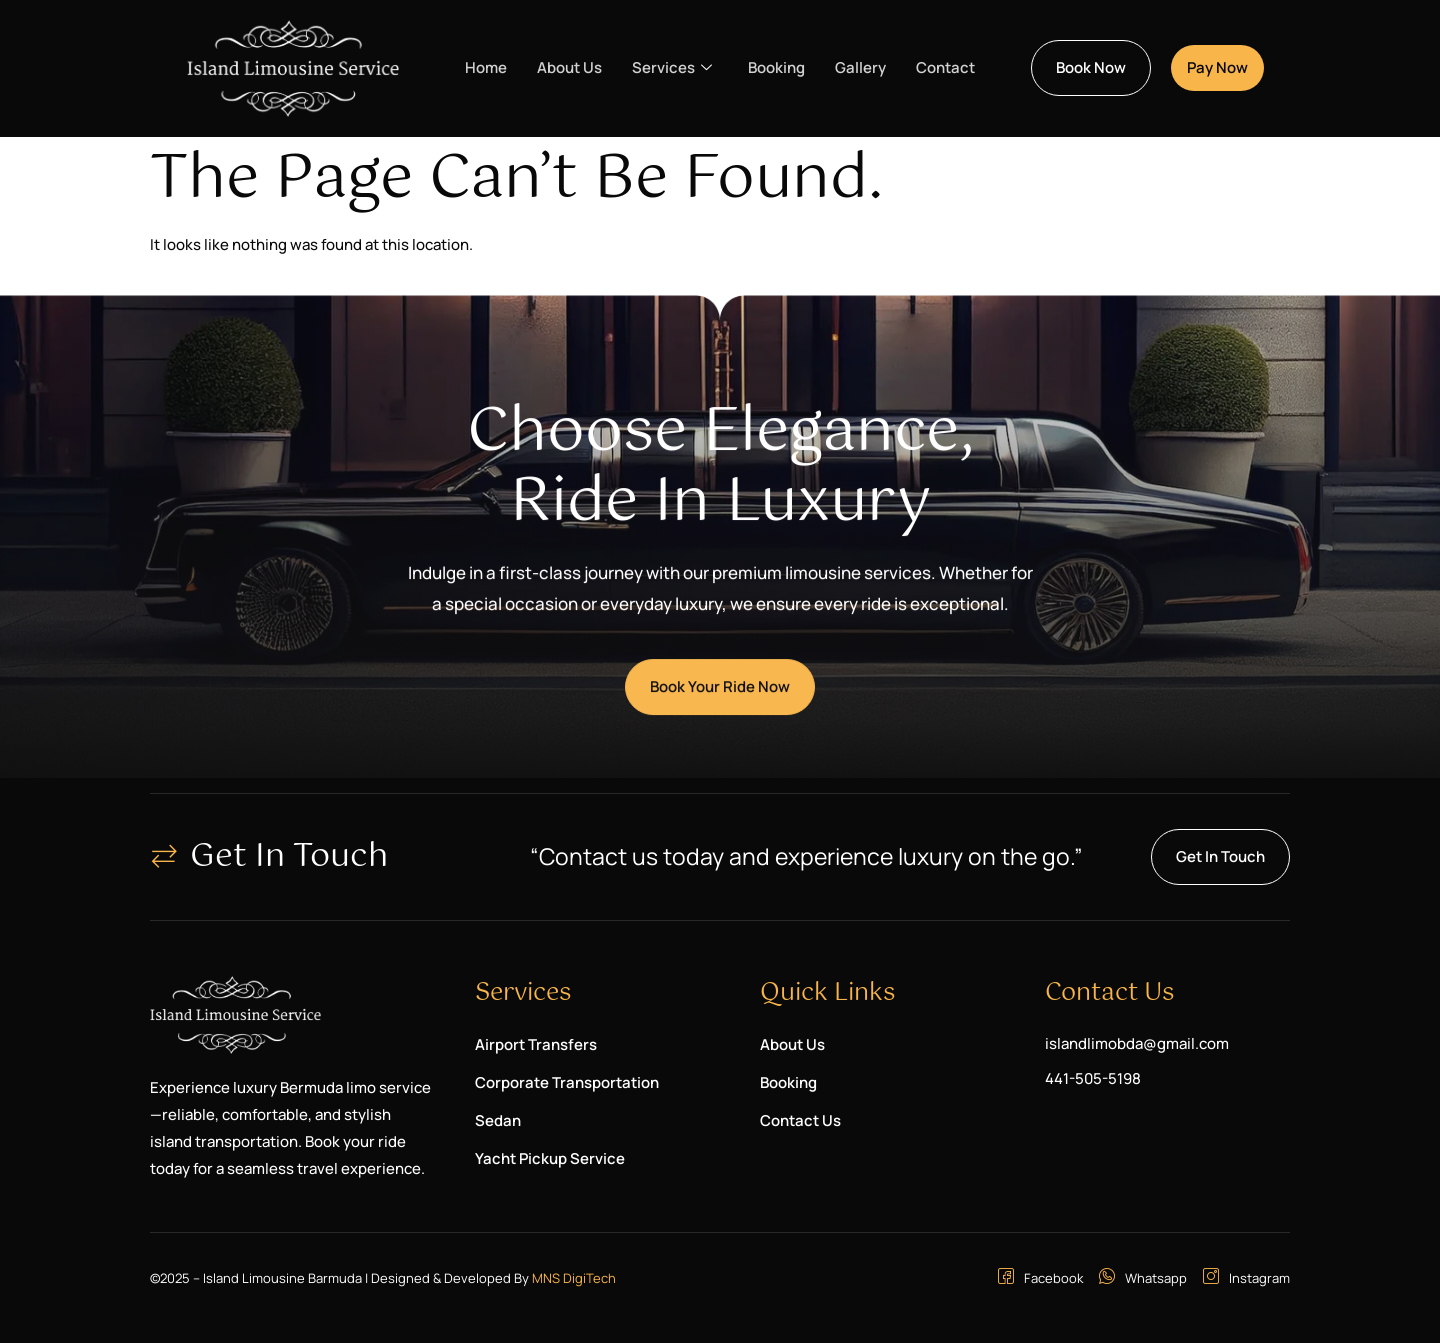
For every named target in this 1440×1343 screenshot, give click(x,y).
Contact (945, 67)
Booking (776, 67)
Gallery (860, 67)
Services (672, 68)
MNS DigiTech (574, 1278)
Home (486, 67)
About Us (569, 67)
